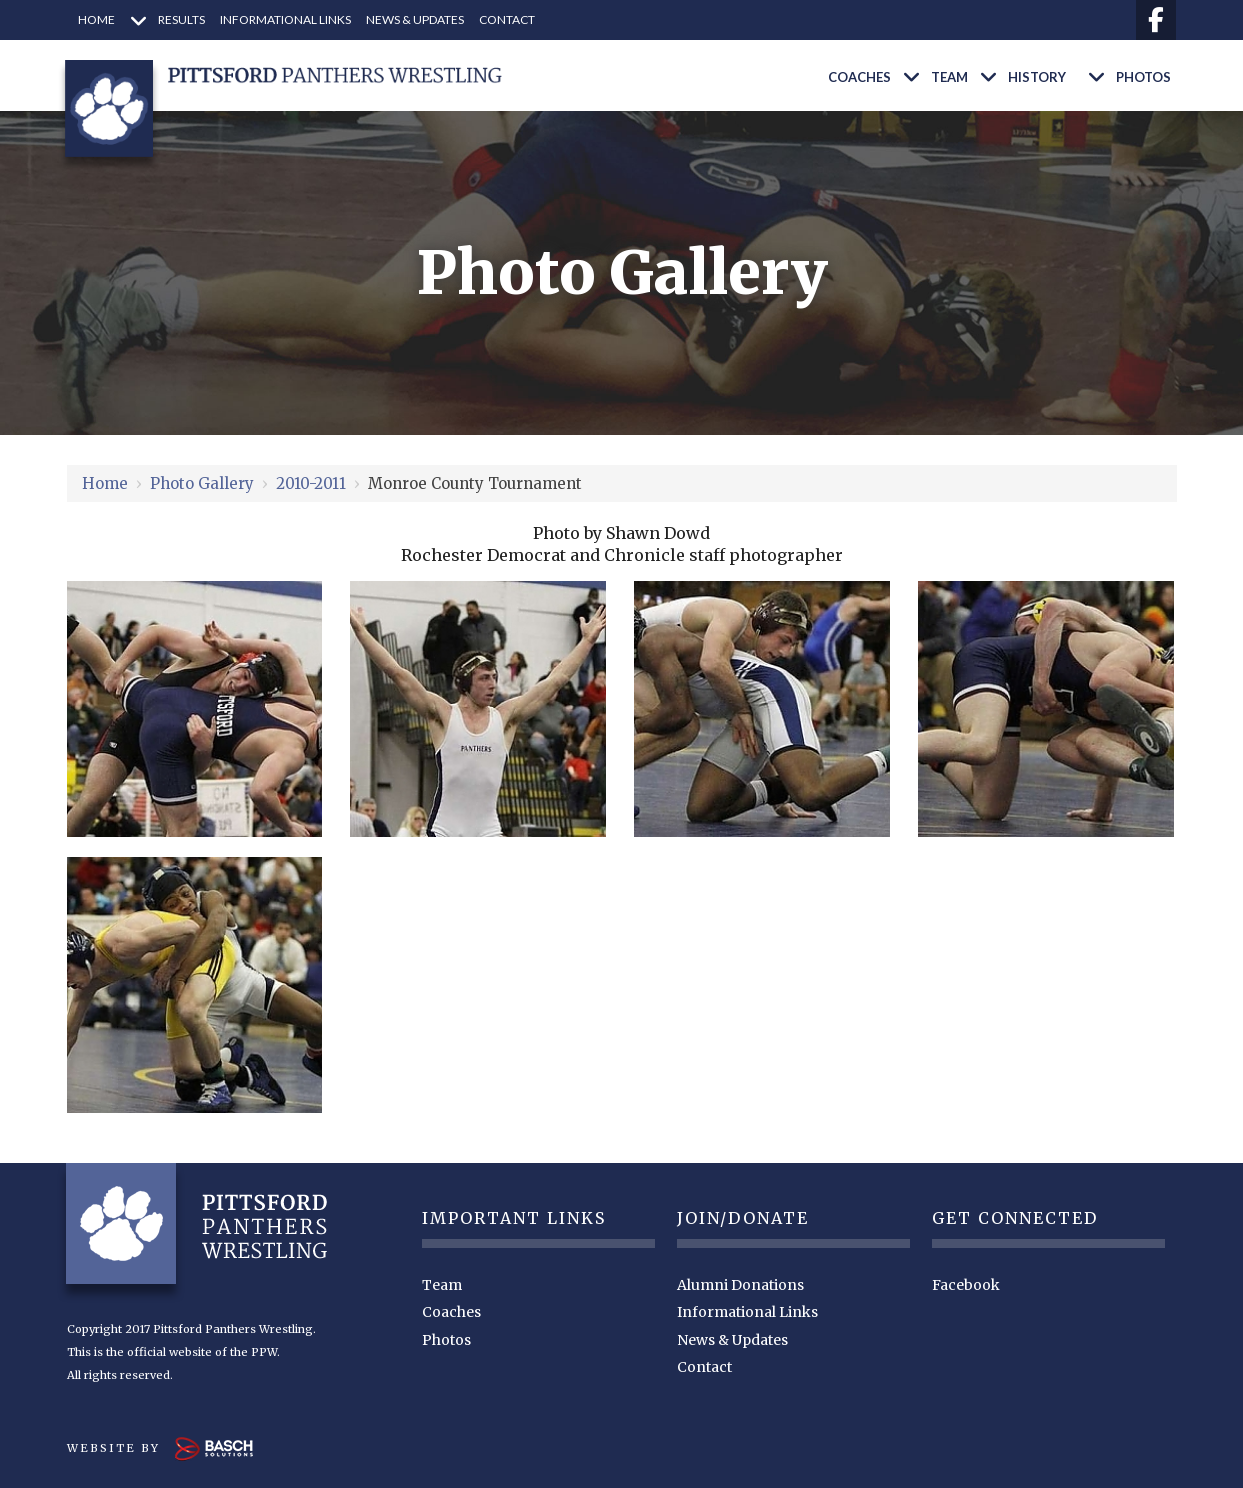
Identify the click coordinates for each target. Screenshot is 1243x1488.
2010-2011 (311, 483)
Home (105, 483)
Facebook (966, 1285)
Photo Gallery (202, 483)
